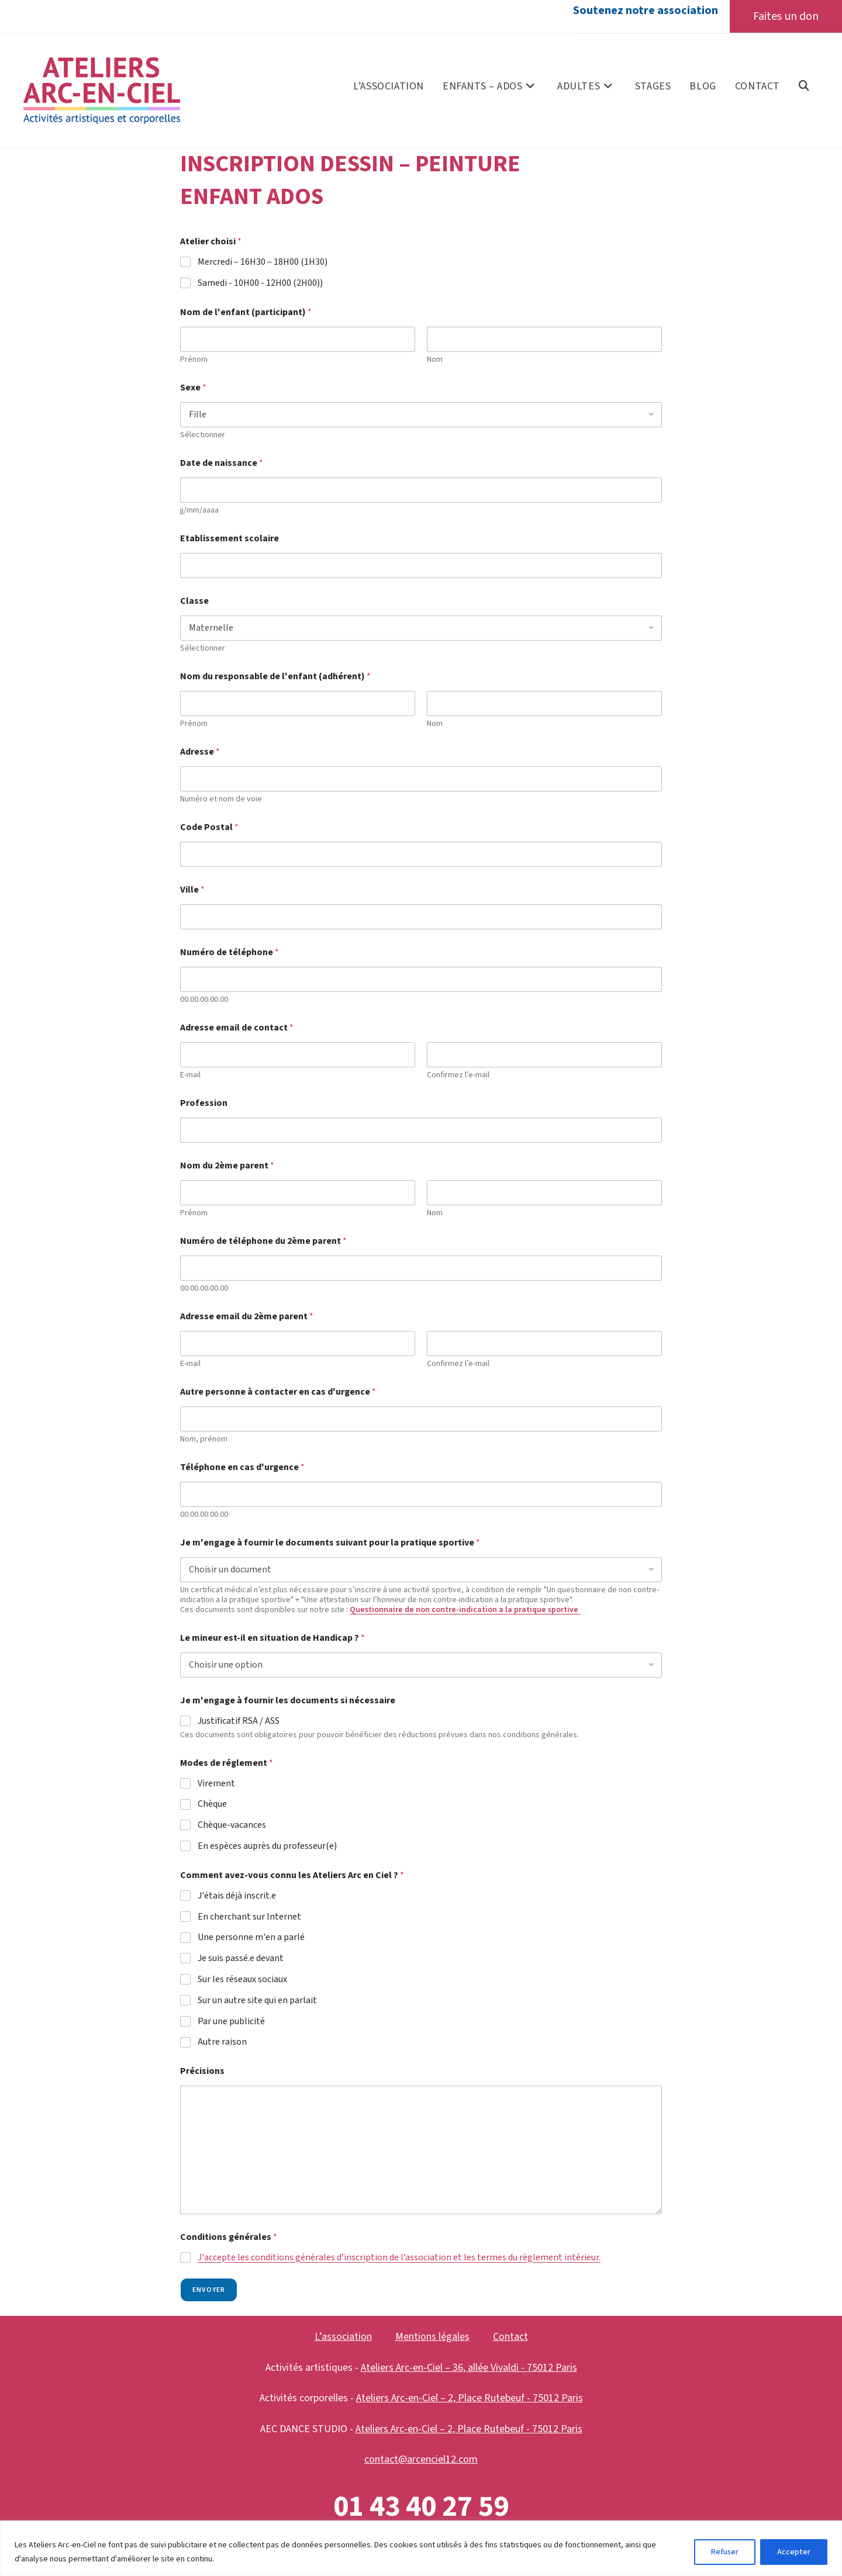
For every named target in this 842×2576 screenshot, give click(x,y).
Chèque (212, 1805)
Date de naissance (221, 463)
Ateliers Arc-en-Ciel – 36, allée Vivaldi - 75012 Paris (469, 2367)
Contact (510, 2337)
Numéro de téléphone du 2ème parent (263, 1241)
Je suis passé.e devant (241, 1959)
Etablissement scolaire (229, 539)
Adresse (200, 752)
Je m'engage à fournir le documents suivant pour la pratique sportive (330, 1543)
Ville (192, 890)
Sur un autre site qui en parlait (257, 2001)
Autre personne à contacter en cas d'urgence (278, 1392)
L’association (343, 2337)
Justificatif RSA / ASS (238, 1722)
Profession (203, 1103)
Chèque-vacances (232, 1826)
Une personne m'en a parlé (251, 1938)
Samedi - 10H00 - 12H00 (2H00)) (260, 284)
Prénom (194, 360)
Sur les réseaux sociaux (242, 1980)
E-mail (190, 1076)
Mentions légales (432, 2337)
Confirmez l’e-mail (458, 1076)
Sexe (193, 388)
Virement (216, 1784)
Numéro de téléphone (229, 953)
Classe (194, 601)
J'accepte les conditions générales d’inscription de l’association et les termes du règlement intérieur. (399, 2257)
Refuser (725, 2552)
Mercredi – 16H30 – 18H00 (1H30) (262, 263)
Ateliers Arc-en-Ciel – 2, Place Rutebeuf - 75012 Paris (469, 2398)
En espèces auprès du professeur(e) (267, 1847)
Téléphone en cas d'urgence (242, 1468)
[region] (421, 2548)
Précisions (202, 2071)
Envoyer (208, 2290)
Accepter (793, 2552)
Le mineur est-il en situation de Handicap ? (272, 1638)
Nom (435, 360)
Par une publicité (231, 2021)
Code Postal (209, 828)
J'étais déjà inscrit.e (237, 1896)
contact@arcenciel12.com (421, 2460)
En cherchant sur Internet (249, 1917)
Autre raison (222, 2042)
